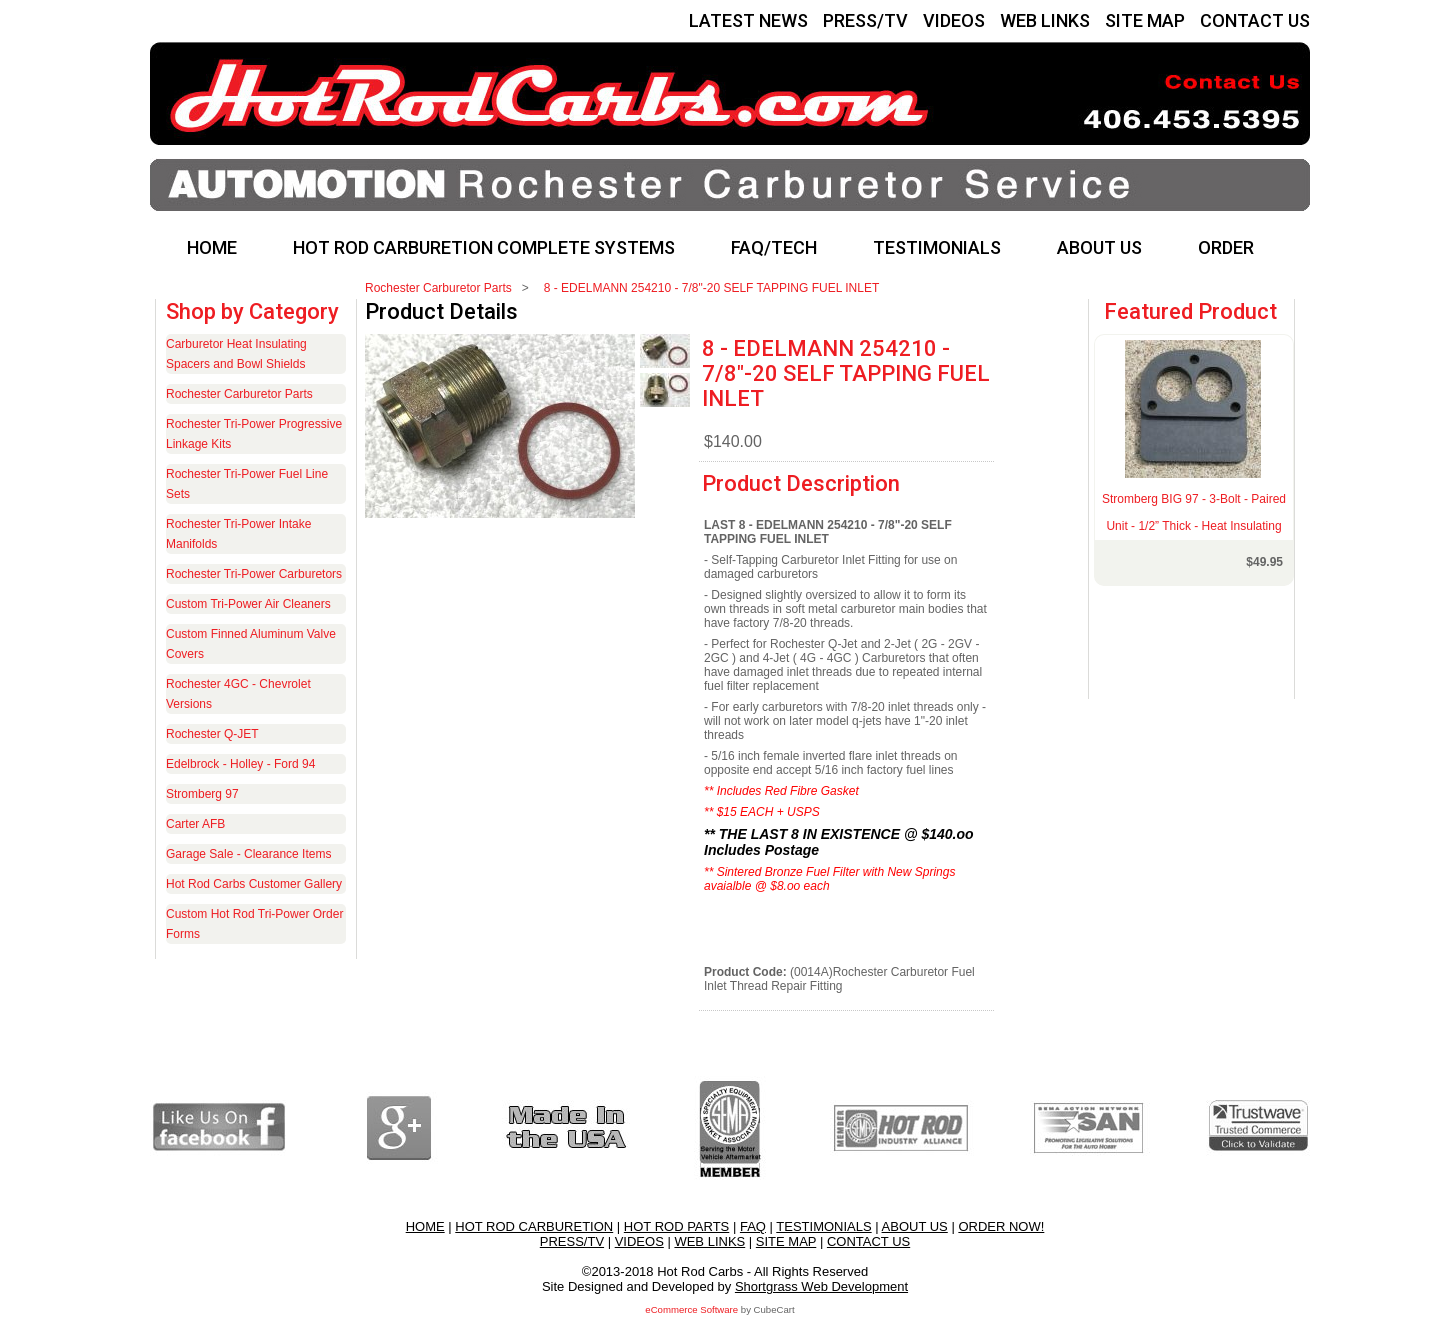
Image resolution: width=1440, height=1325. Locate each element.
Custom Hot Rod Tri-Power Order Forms (254, 924)
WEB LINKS (1045, 20)
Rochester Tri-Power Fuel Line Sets (247, 484)
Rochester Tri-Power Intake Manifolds (238, 534)
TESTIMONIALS (937, 247)
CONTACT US (1255, 20)
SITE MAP (1145, 20)
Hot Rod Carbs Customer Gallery (254, 884)
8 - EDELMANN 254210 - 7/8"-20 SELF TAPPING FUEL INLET (712, 288)
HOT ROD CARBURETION (534, 1226)
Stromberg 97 (202, 794)
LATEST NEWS (748, 20)
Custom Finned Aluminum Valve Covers (251, 644)
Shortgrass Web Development (821, 1286)
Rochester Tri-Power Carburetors (254, 574)
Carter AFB (195, 824)
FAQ (753, 1226)
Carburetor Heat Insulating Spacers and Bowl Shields (236, 354)
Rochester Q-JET (212, 734)
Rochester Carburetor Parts (438, 288)
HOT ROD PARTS (676, 1226)
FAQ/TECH (774, 247)
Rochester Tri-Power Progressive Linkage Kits (254, 434)
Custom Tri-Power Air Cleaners (248, 604)
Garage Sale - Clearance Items (248, 854)
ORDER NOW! (1001, 1226)
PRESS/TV (865, 20)
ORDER (1226, 247)
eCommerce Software (691, 1309)
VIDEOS (954, 20)
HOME (212, 247)
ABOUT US (1099, 247)
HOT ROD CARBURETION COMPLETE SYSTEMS (484, 247)
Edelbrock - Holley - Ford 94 (240, 764)
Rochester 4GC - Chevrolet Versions (238, 694)
